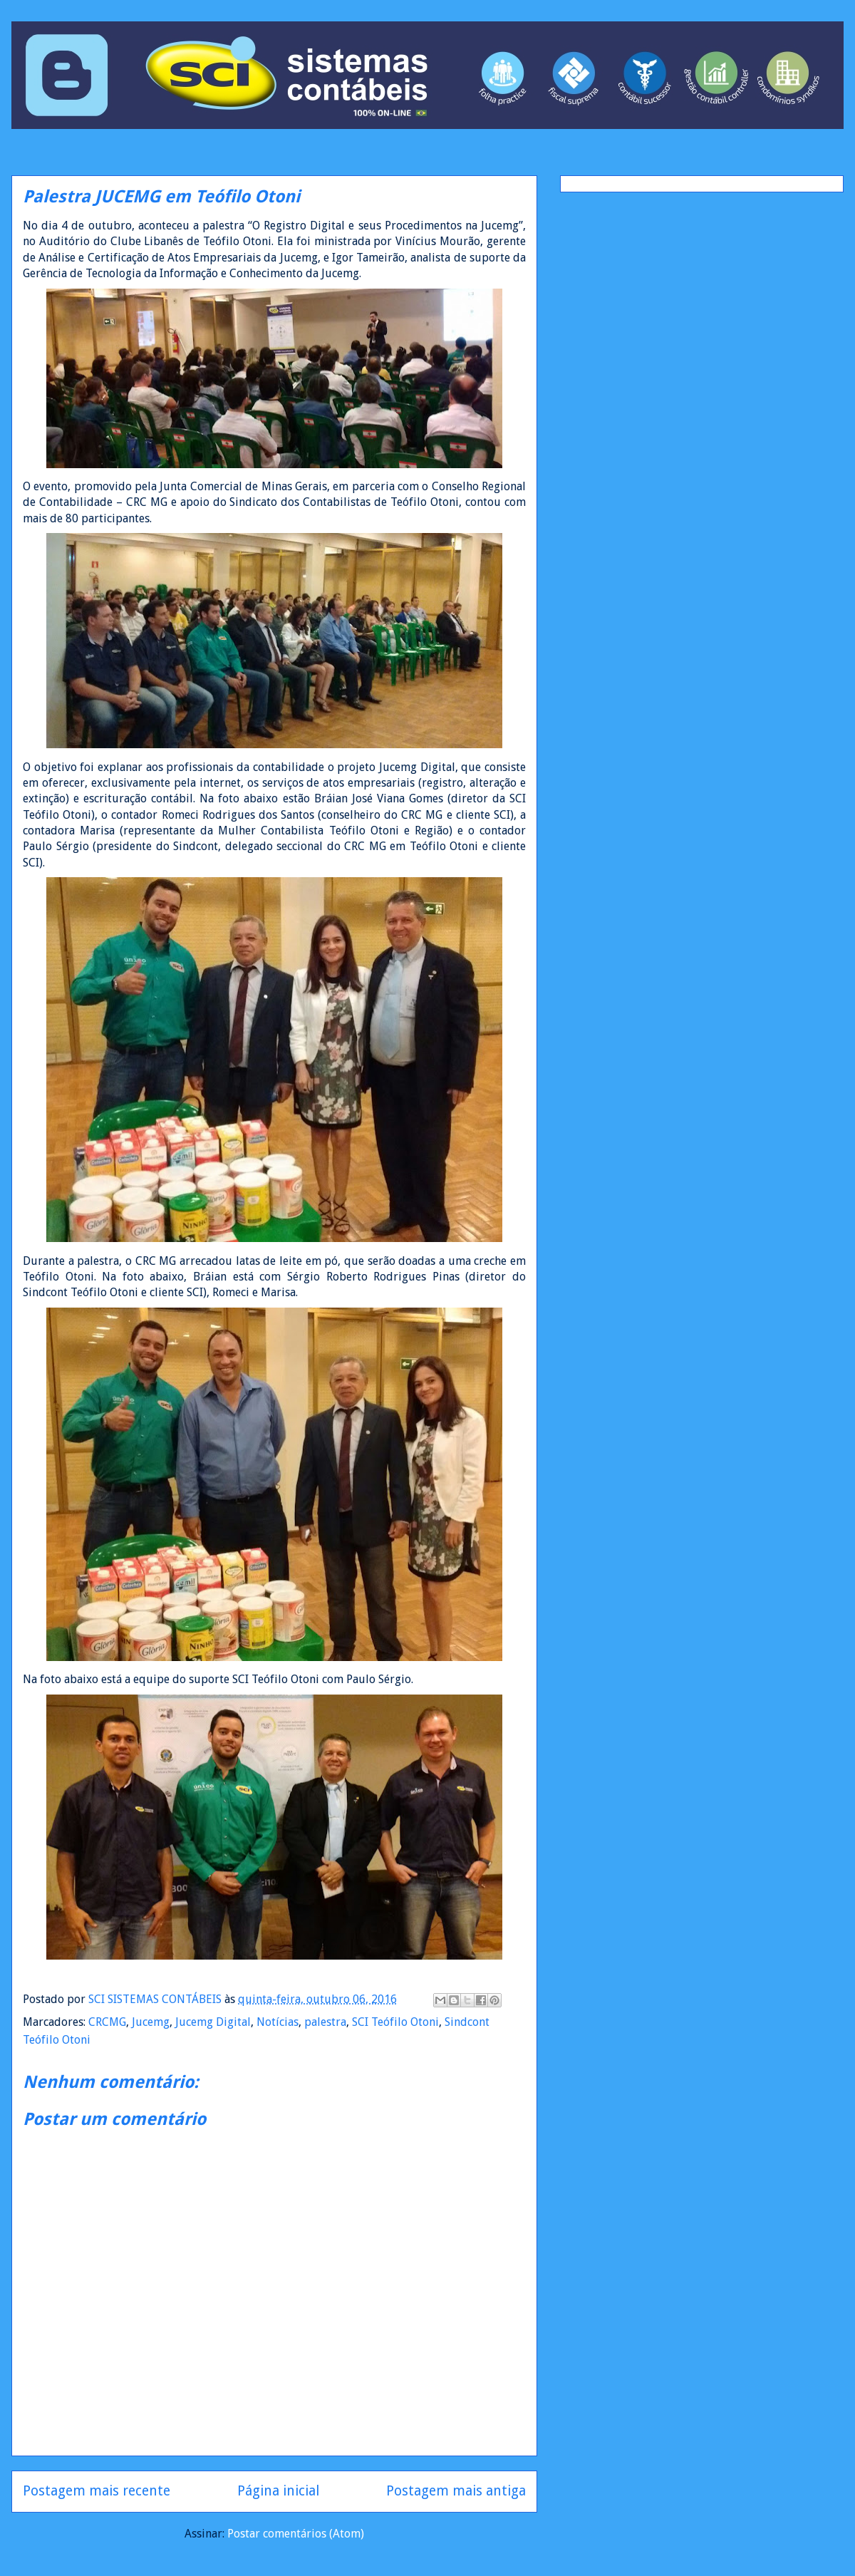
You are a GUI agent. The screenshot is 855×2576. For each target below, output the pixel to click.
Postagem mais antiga (456, 2491)
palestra (325, 2022)
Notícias (277, 2022)
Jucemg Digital (213, 2022)
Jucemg (151, 2022)
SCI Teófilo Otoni (395, 2022)
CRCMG (107, 2022)
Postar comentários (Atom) (295, 2533)
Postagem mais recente (96, 2491)
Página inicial (278, 2491)
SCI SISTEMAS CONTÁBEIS (156, 1999)
